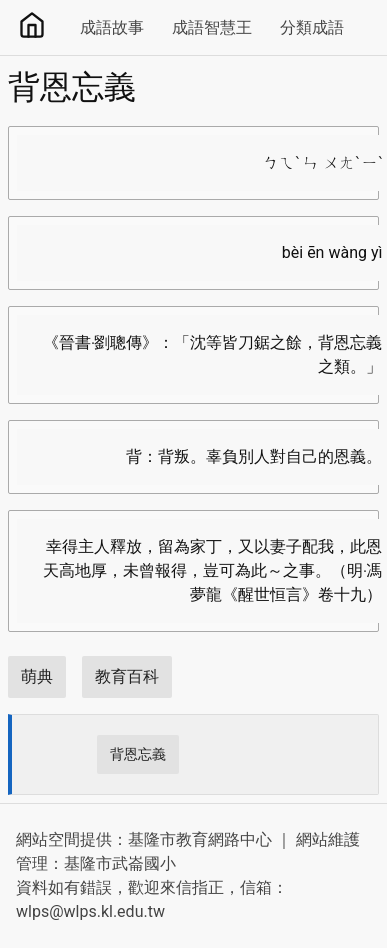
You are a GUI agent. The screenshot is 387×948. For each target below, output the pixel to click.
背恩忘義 (138, 754)
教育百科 (127, 676)
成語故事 (112, 27)
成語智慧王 (212, 27)
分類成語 (312, 27)
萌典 (37, 676)
